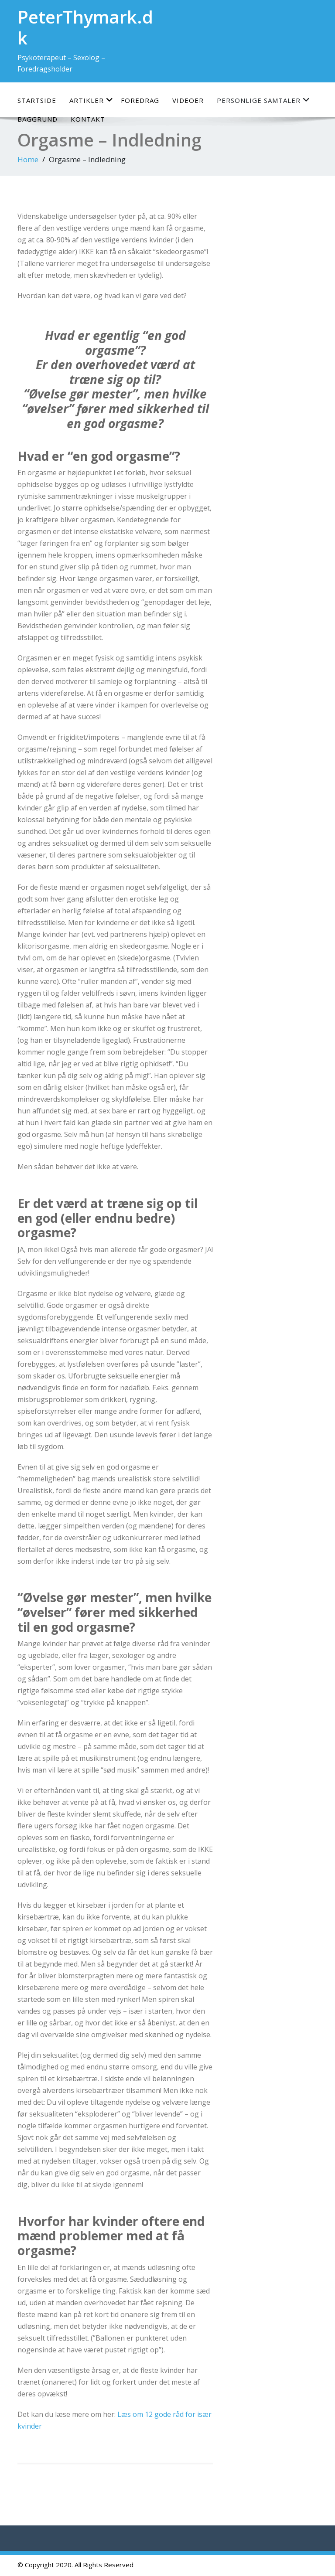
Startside (36, 100)
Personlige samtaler (263, 100)
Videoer (188, 100)
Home (27, 159)
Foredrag (140, 100)
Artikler (91, 100)
